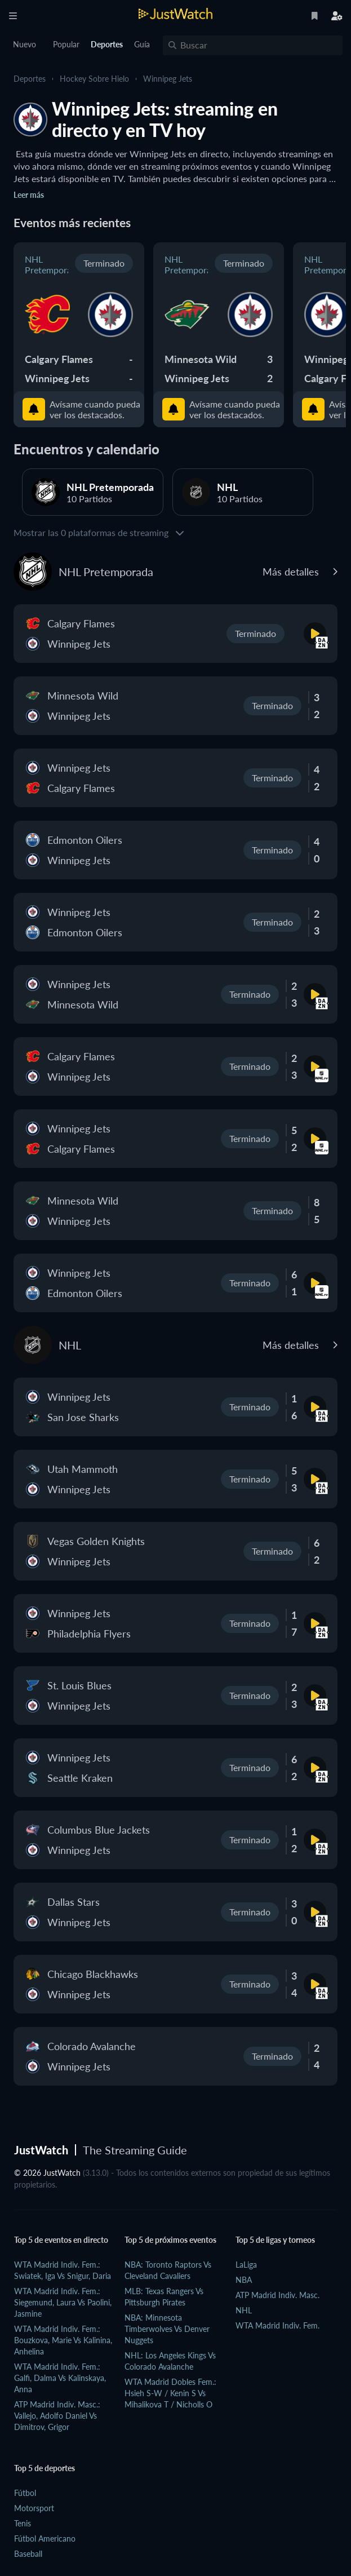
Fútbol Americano (44, 2538)
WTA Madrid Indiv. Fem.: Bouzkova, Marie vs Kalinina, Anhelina (63, 2340)
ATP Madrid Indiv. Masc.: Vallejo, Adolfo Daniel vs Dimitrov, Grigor (57, 2416)
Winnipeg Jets (167, 78)
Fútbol (25, 2493)
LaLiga (246, 2264)
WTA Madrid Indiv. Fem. (277, 2325)
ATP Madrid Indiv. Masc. (277, 2295)
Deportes (30, 78)
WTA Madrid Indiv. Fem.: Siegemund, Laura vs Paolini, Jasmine (63, 2302)
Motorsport (34, 2508)
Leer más (29, 195)
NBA (244, 2280)
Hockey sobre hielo (94, 78)
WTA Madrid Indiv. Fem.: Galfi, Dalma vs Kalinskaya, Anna (60, 2378)
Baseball (28, 2554)
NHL (244, 2310)
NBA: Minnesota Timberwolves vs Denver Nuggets (167, 2329)
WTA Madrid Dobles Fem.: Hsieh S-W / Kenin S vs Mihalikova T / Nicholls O (170, 2393)
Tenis (22, 2523)
